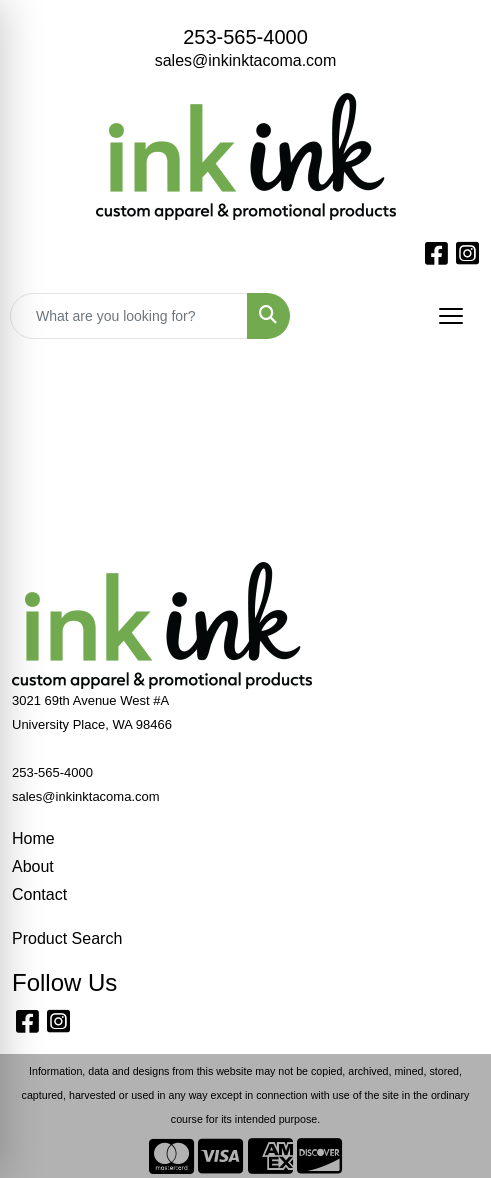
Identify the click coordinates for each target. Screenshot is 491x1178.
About (33, 866)
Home (33, 838)
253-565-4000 (245, 37)
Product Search (67, 938)
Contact (39, 894)
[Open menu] (451, 316)
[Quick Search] (129, 316)
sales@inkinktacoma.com (246, 60)
